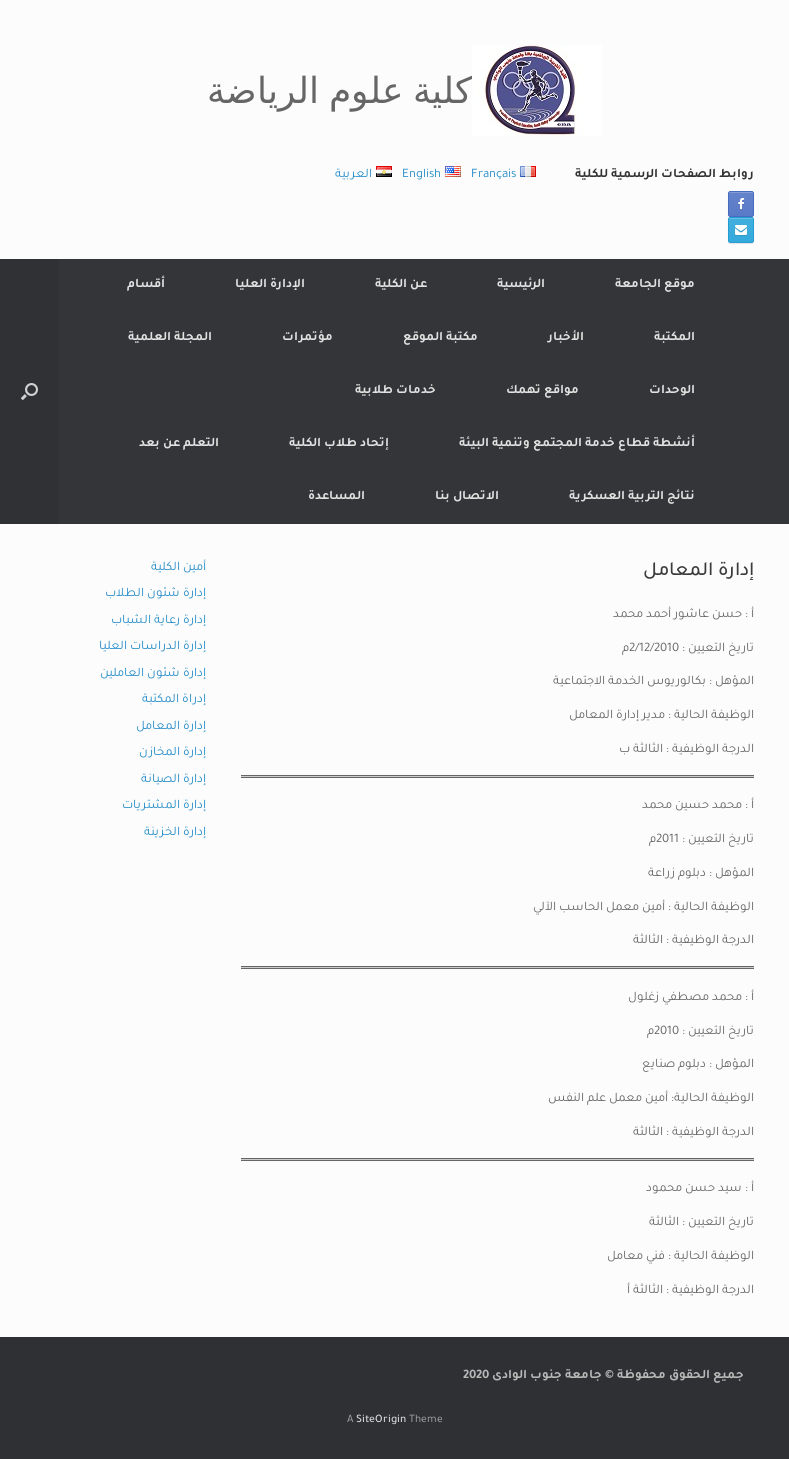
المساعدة (336, 497)
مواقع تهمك (542, 391)
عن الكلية (401, 285)
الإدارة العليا (270, 285)
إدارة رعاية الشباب (158, 621)
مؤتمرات (307, 338)
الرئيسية (521, 285)
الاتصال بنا (467, 497)
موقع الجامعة (655, 285)
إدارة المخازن (172, 753)
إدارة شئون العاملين (153, 674)
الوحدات (672, 391)
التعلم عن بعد (179, 444)
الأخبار (566, 338)
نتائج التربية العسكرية (632, 497)
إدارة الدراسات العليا (152, 647)
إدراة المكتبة (174, 700)
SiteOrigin (381, 1420)
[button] (29, 391)
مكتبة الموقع (440, 338)
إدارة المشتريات (164, 806)
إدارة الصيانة (173, 780)
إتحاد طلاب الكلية (339, 444)
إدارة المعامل (171, 727)
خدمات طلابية (395, 391)
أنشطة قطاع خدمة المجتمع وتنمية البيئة (577, 444)
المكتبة (674, 338)
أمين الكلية (178, 568)
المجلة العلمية (170, 338)
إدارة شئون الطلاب (155, 594)
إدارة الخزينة (175, 833)
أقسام (146, 285)
